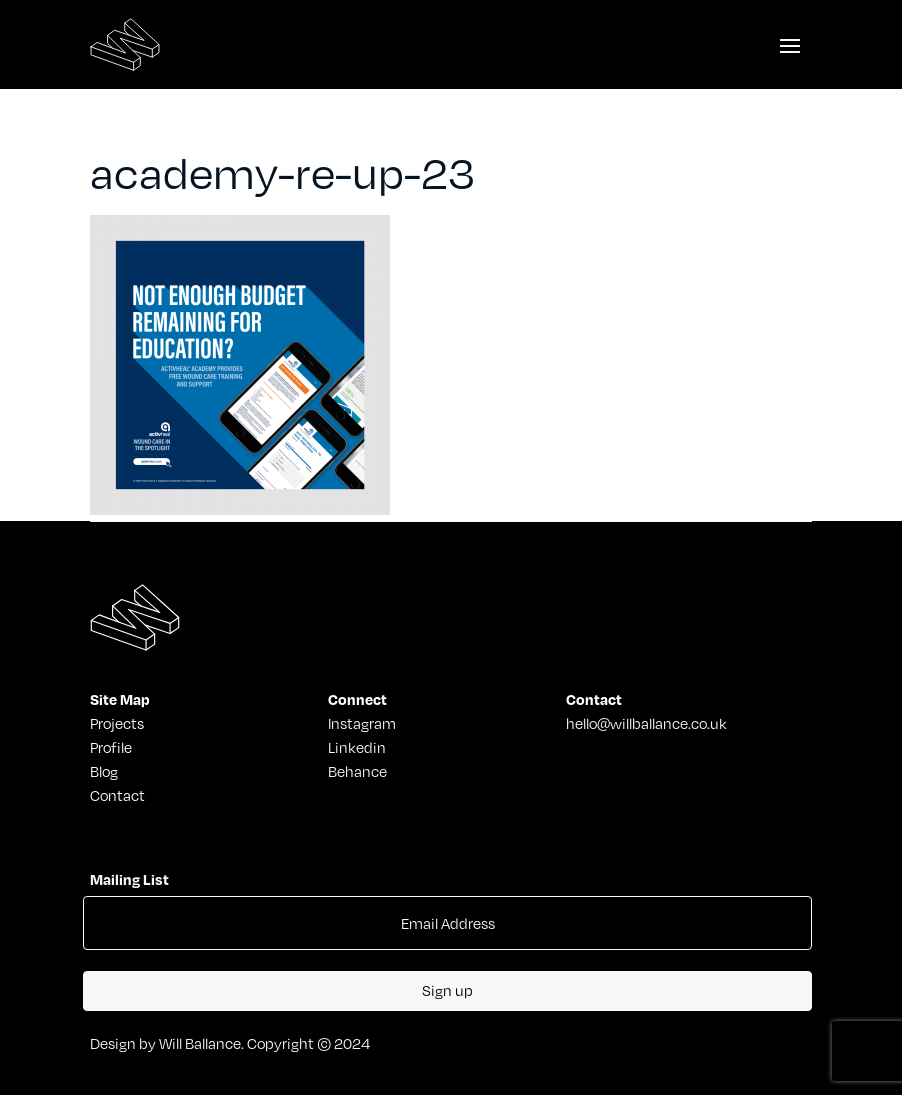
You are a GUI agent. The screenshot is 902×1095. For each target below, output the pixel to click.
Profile (111, 747)
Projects (117, 723)
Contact (117, 795)
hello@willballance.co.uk (646, 723)
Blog (104, 771)
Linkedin (357, 747)
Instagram (362, 723)
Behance (357, 771)
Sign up (447, 990)
